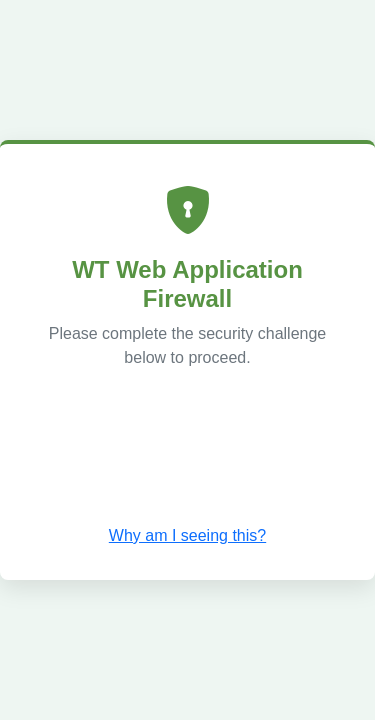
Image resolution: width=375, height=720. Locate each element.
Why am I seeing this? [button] (187, 535)
